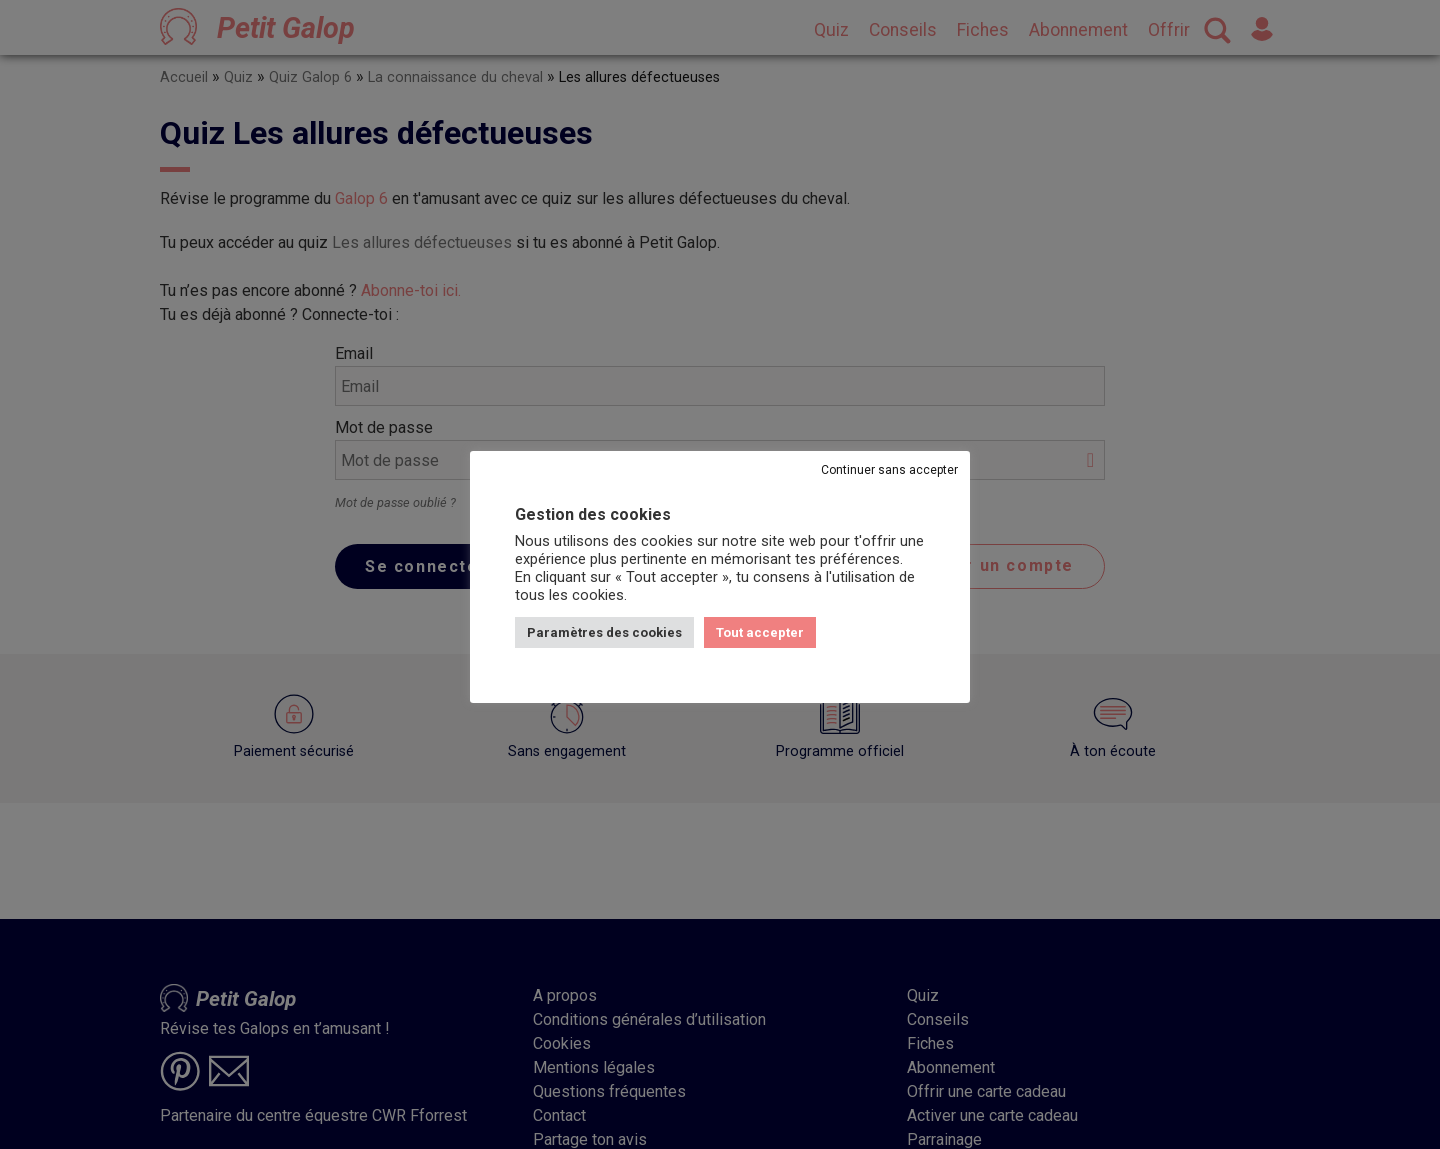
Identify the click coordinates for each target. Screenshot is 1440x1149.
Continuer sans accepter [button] (889, 470)
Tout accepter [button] (760, 632)
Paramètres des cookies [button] (604, 632)
